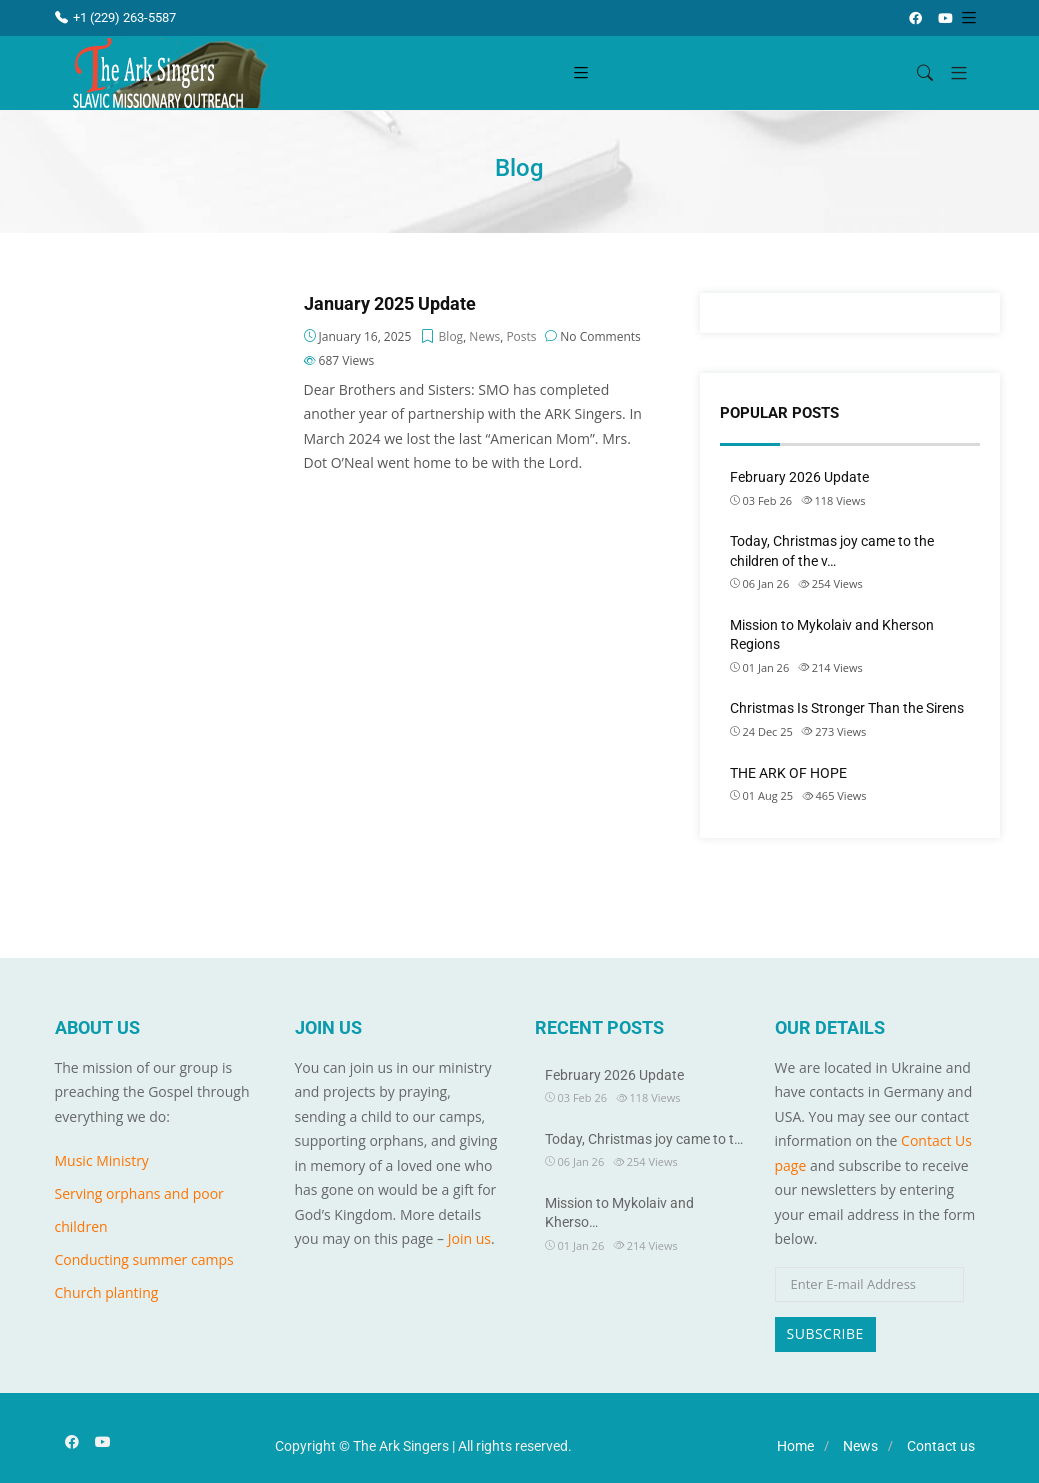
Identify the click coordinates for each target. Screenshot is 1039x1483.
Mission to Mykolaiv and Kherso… (619, 1213)
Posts (521, 336)
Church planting (107, 1292)
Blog (451, 336)
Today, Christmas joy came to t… (644, 1139)
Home (795, 1446)
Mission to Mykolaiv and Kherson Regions (832, 635)
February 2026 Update (799, 477)
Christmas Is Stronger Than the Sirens (847, 708)
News (484, 336)
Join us (469, 1238)
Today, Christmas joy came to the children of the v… (832, 551)
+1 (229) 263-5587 (115, 17)
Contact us (941, 1446)
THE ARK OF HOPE (788, 773)
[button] (951, 73)
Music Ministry (102, 1160)
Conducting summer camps (144, 1259)
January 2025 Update (390, 304)
